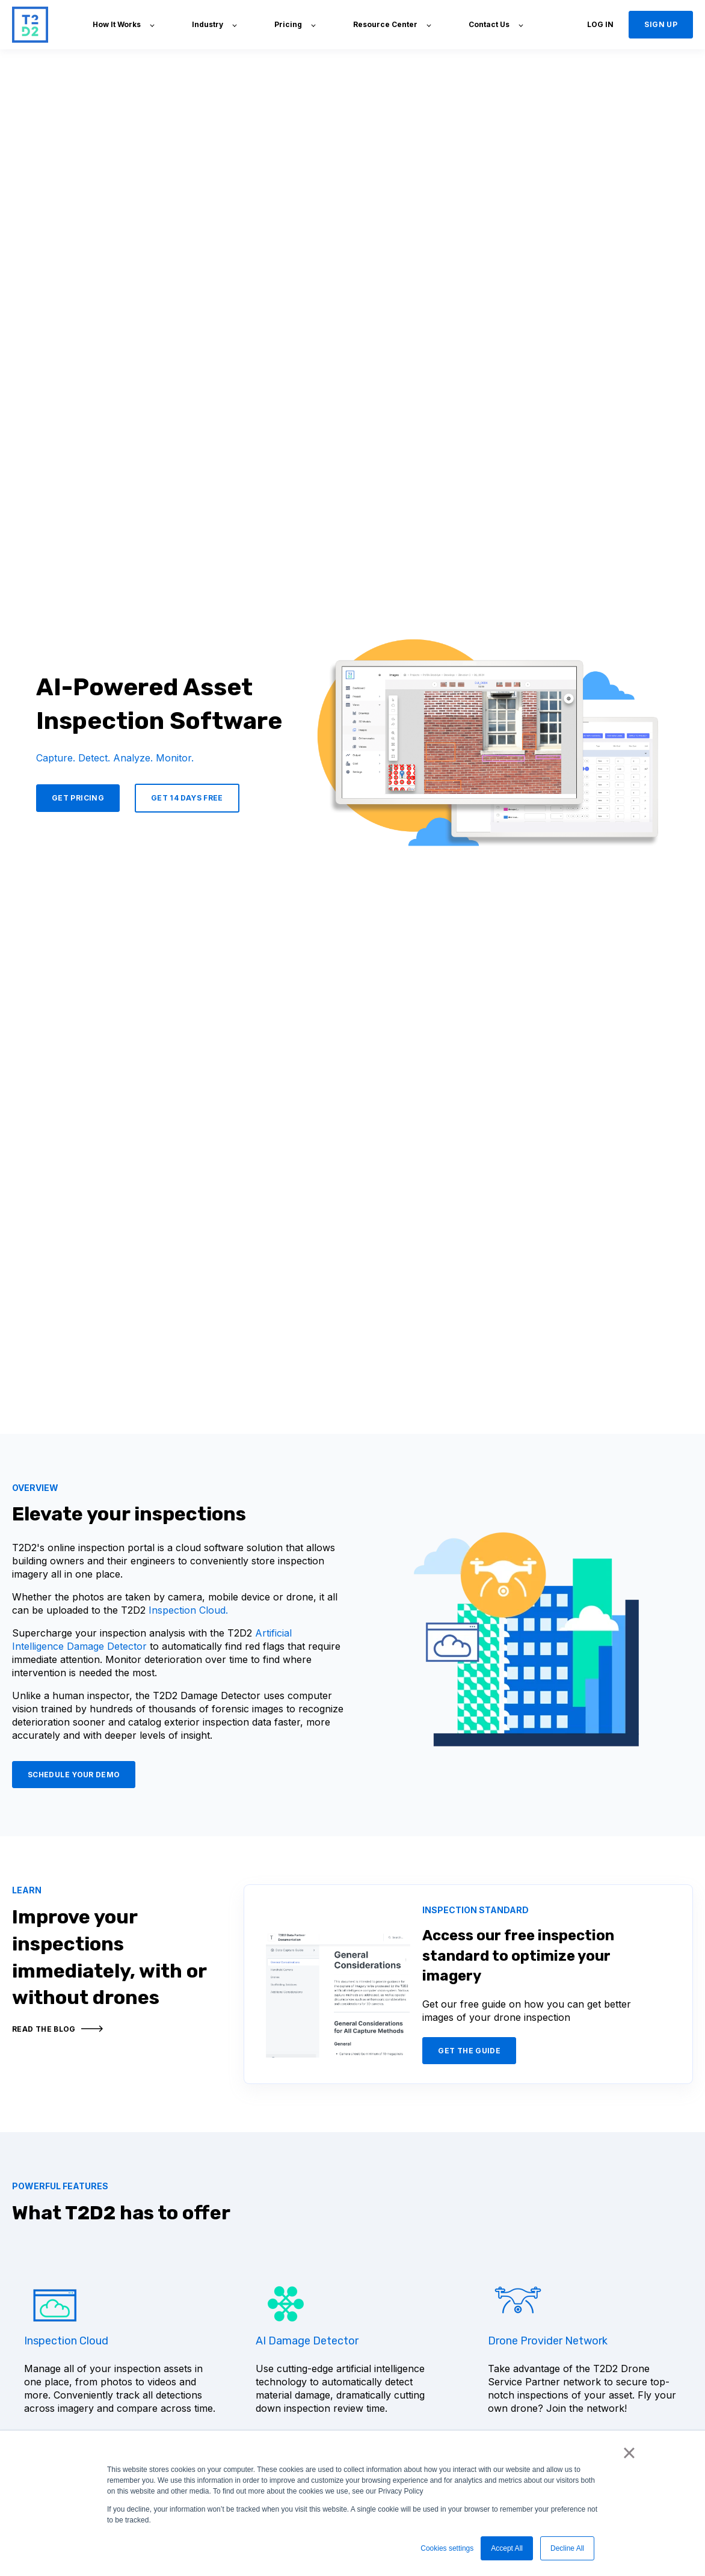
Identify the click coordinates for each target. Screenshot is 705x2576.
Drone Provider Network (548, 2340)
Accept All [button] (507, 2548)
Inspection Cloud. (188, 1610)
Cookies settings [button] (446, 2548)
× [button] (629, 2452)
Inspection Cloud (66, 2340)
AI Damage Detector (307, 2340)
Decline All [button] (567, 2548)
